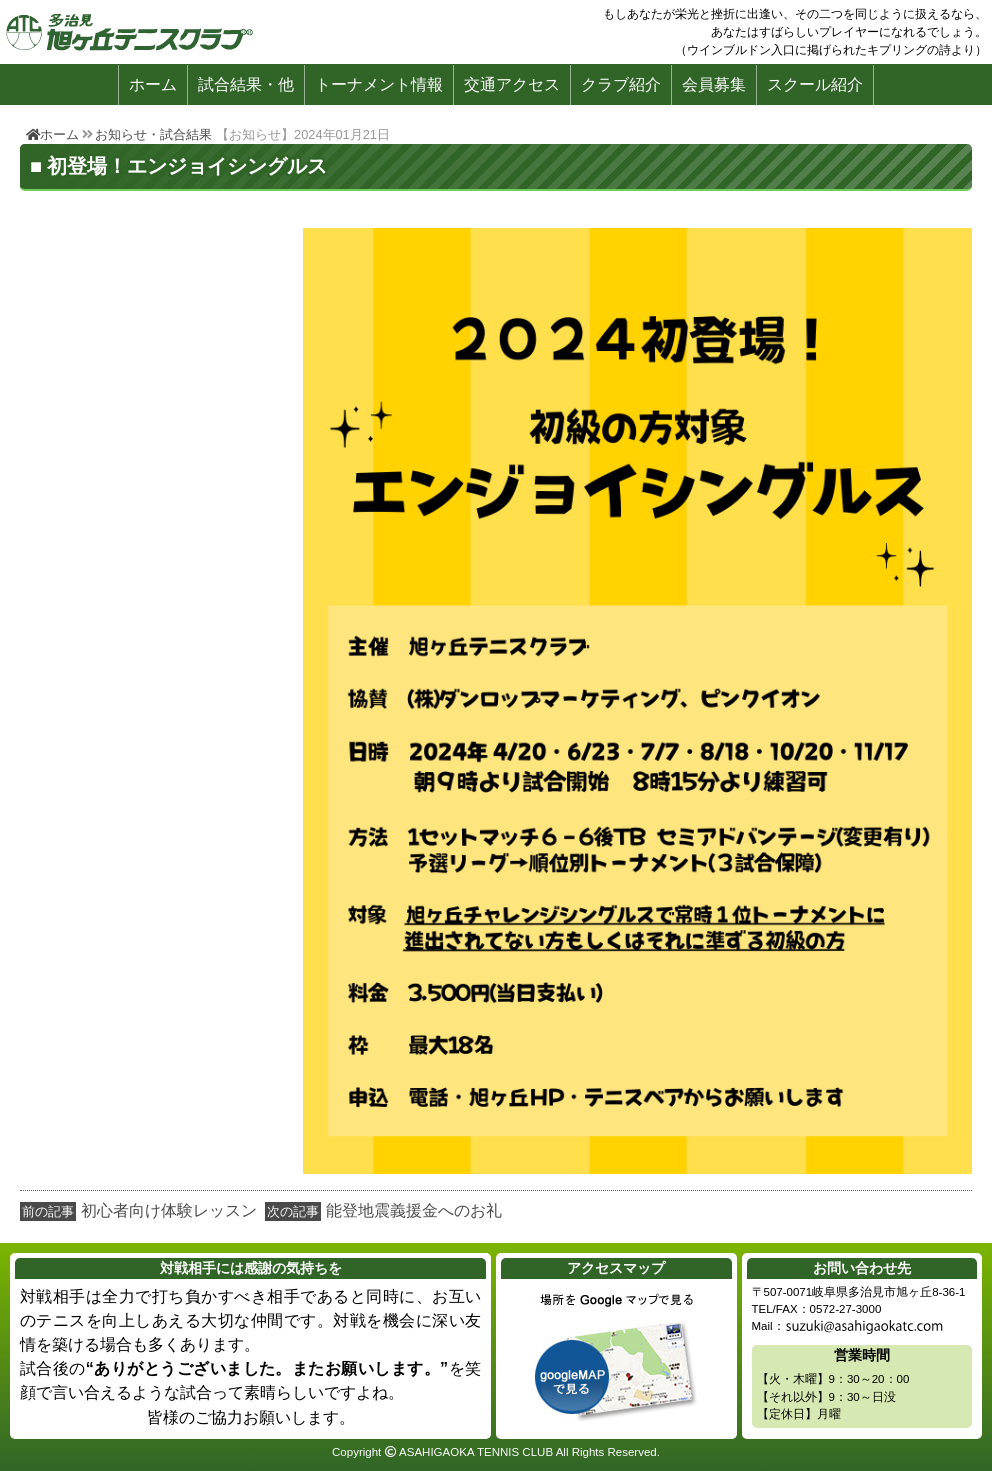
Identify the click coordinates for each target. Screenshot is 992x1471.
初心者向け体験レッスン (169, 1210)
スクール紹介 (815, 84)
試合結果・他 (246, 84)
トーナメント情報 (379, 84)
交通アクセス (512, 84)
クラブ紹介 (621, 84)
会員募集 (714, 84)
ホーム (153, 84)
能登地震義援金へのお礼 (414, 1210)
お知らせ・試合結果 (153, 134)
